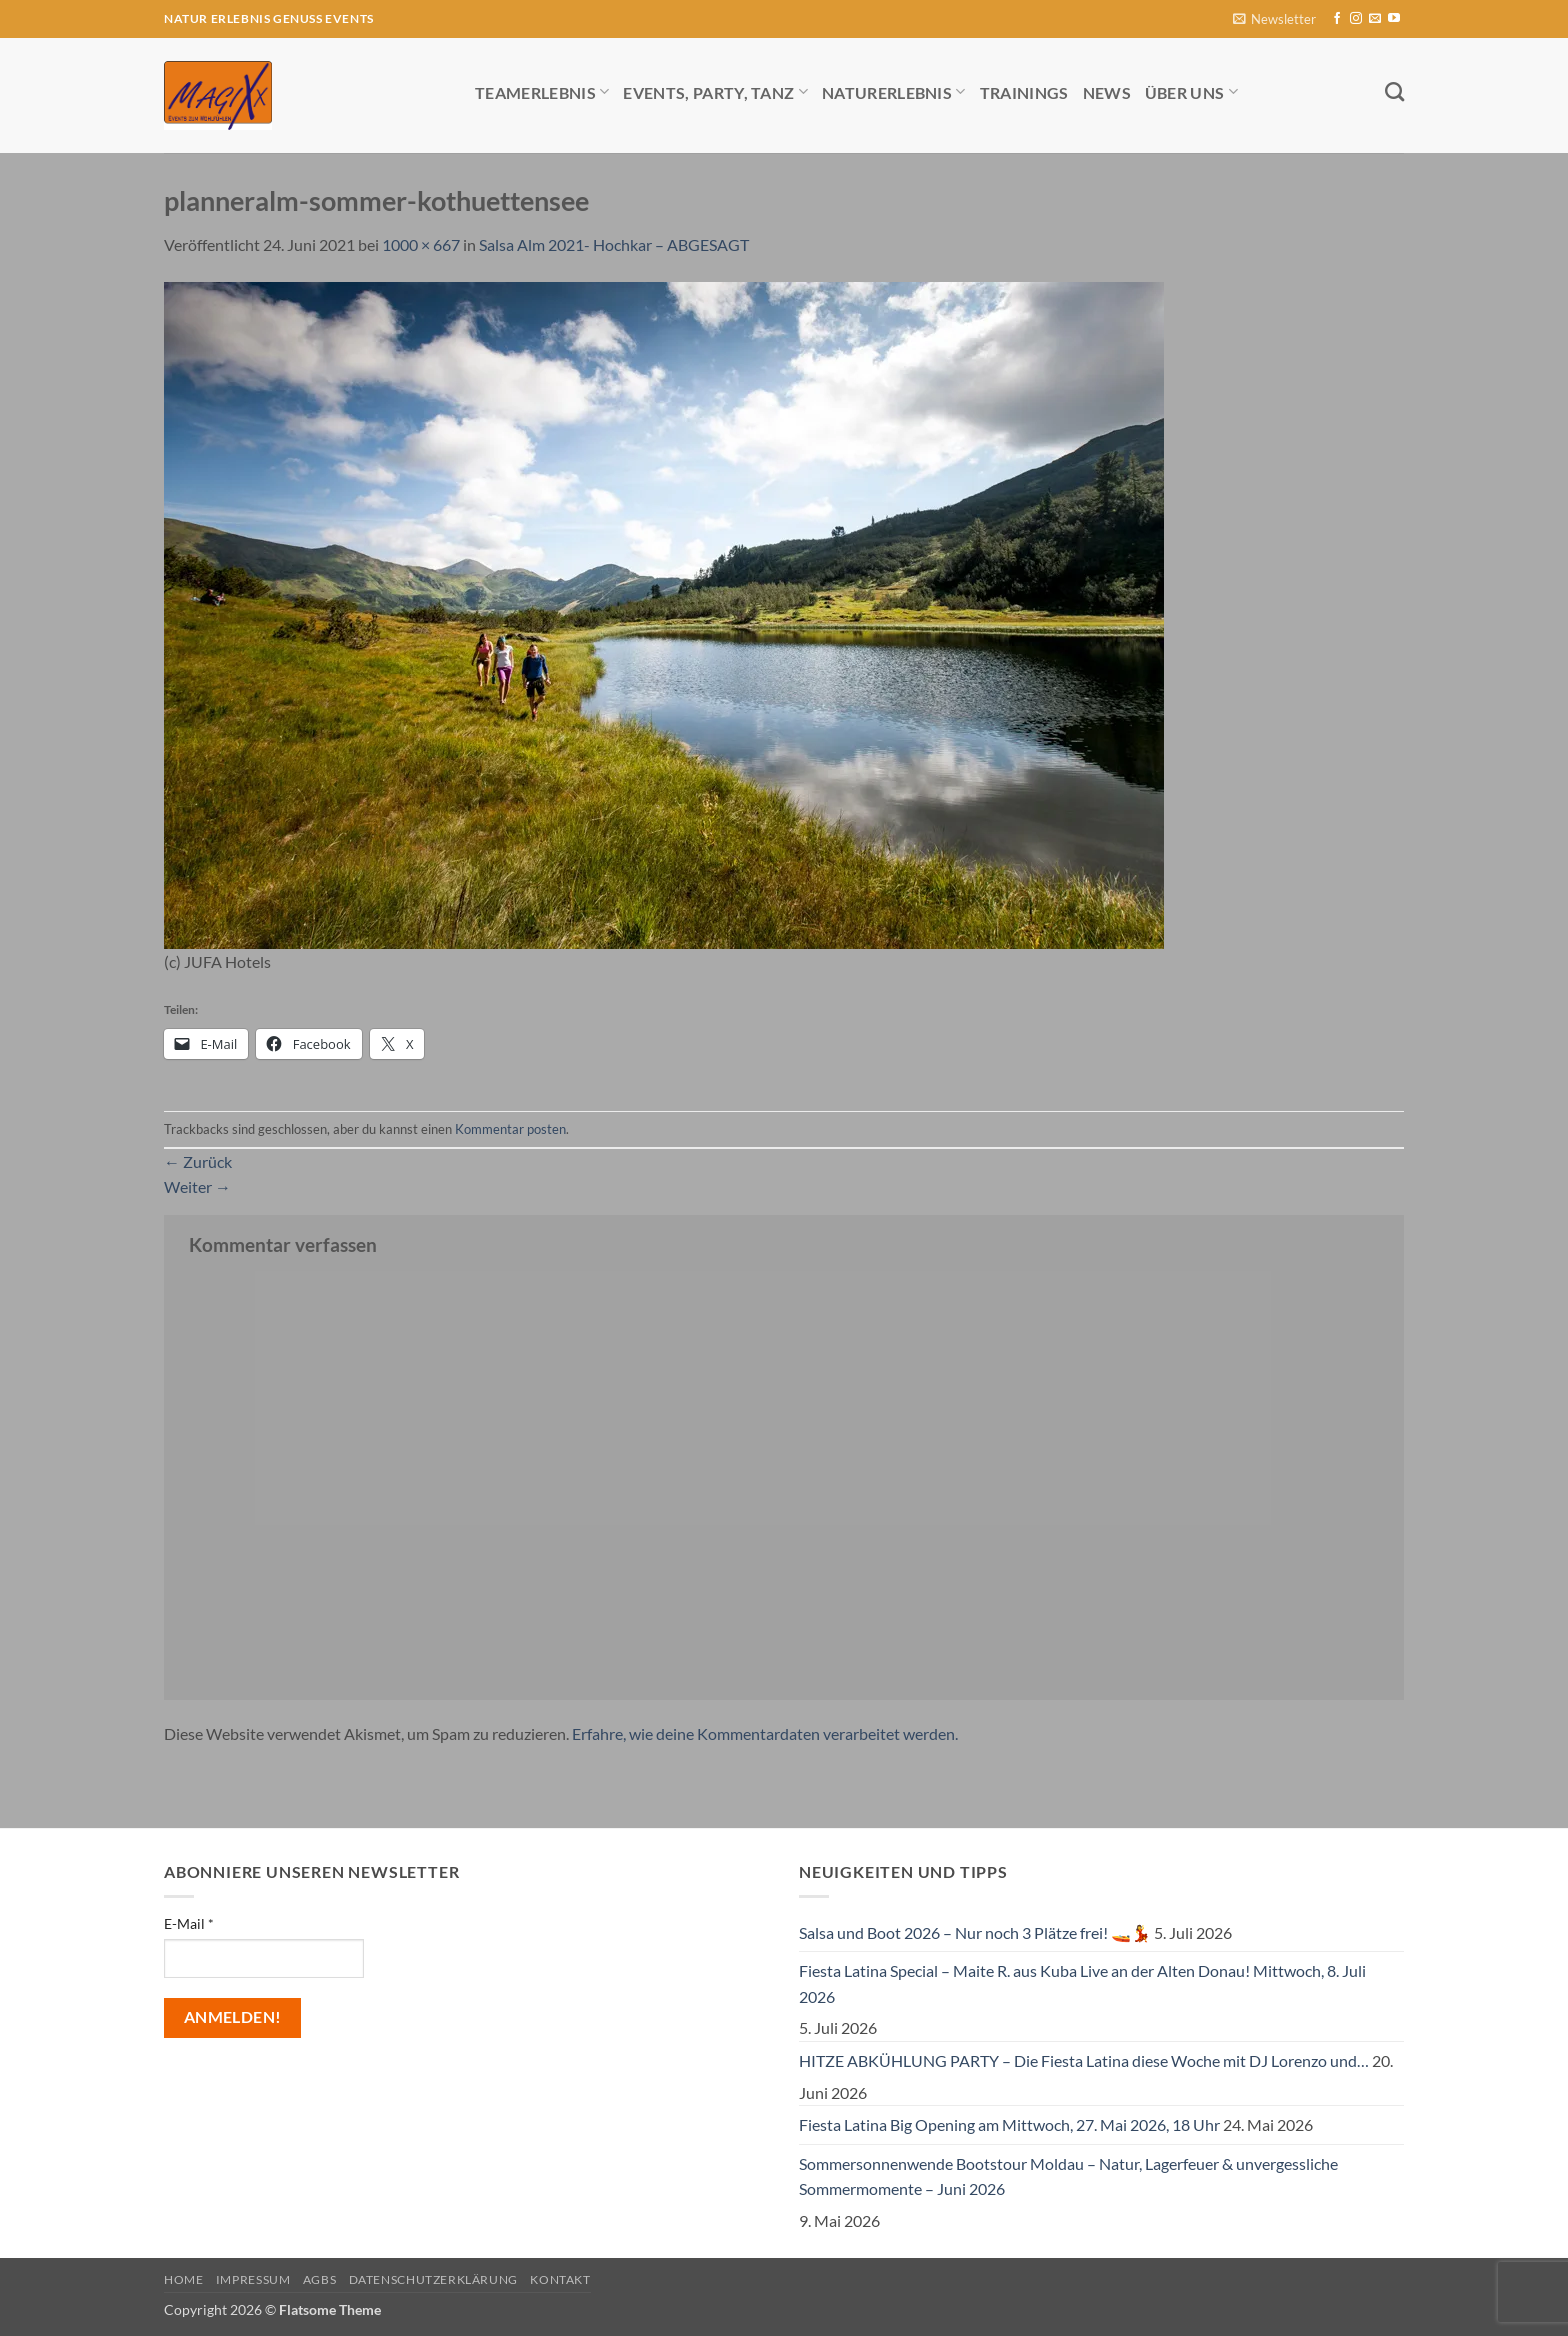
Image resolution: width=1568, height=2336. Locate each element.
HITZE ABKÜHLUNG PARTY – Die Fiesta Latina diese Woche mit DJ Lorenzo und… (1084, 2060)
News (1107, 92)
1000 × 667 (421, 244)
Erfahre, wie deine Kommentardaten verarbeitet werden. (765, 1733)
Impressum (253, 2279)
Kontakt (560, 2279)
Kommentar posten (510, 1129)
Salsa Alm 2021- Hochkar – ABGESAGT (614, 244)
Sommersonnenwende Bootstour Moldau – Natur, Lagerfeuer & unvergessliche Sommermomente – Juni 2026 (1068, 2176)
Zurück (198, 1161)
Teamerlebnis (542, 91)
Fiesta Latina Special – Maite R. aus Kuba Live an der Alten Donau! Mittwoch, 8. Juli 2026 (1082, 1983)
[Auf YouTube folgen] (1394, 19)
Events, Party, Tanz (715, 91)
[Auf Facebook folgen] (1337, 19)
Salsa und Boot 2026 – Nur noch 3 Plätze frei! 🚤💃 (975, 1932)
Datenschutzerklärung (433, 2279)
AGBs (319, 2279)
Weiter (197, 1186)
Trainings (1024, 92)
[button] (1274, 19)
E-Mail (189, 1923)
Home (183, 2279)
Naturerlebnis (894, 91)
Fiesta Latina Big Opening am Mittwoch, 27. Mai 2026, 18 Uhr (1009, 2124)
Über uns (1191, 91)
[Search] (1394, 91)
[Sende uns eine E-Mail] (1375, 19)
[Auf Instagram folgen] (1356, 19)
